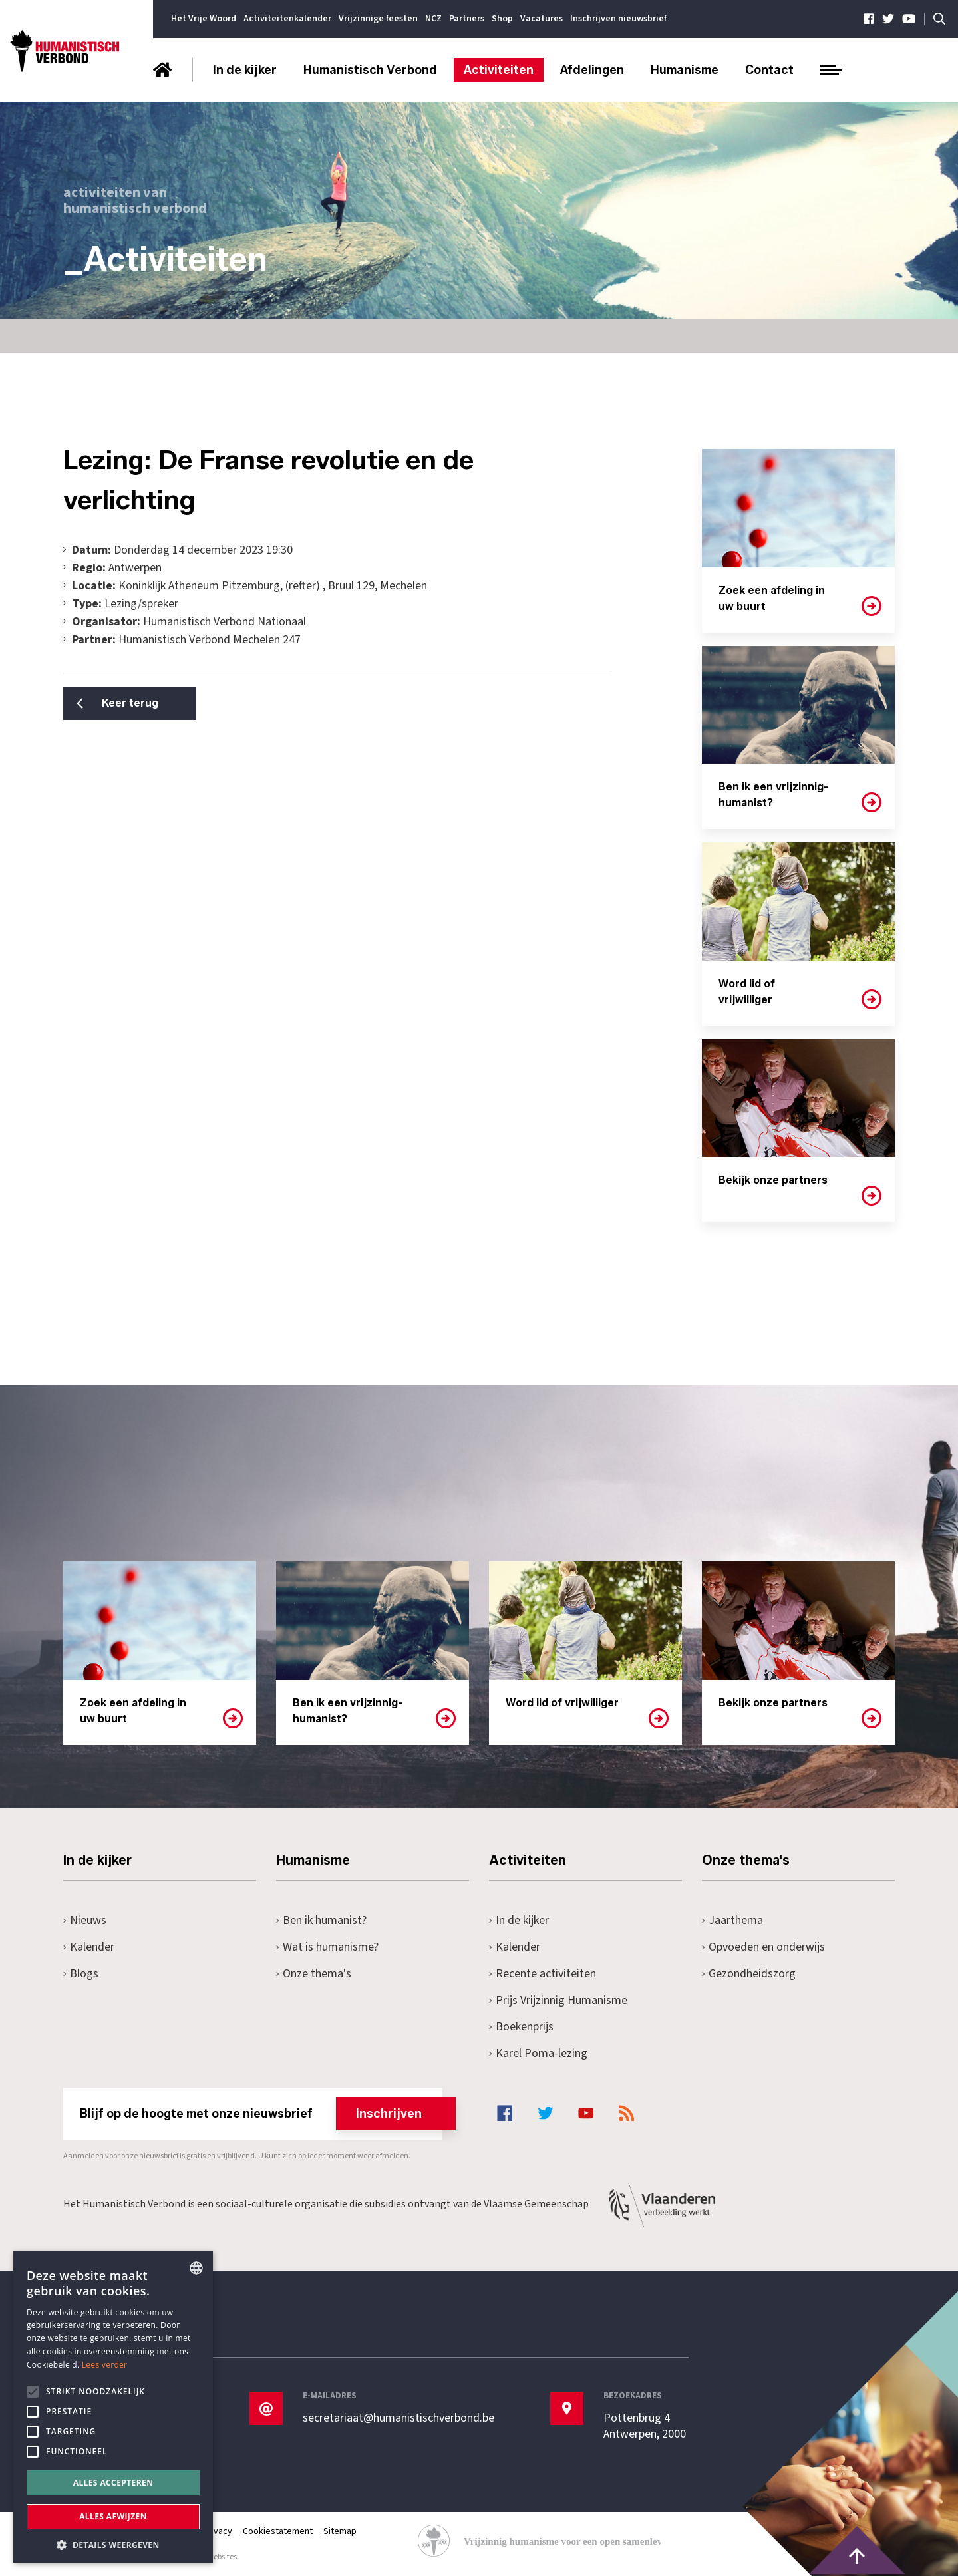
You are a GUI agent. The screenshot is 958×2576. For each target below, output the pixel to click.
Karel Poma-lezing (538, 2053)
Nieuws (84, 1920)
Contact (769, 70)
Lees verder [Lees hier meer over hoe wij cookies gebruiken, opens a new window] (105, 2364)
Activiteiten (499, 70)
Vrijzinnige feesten (378, 18)
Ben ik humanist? (321, 1920)
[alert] (113, 2407)
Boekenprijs (521, 2026)
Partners (466, 18)
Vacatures (541, 18)
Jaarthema (732, 1920)
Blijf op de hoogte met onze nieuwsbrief (261, 2113)
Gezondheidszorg (749, 1973)
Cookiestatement (278, 2531)
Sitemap (340, 2531)
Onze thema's (313, 1973)
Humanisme (684, 70)
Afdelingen (592, 70)
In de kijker (245, 70)
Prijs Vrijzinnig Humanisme (558, 2000)
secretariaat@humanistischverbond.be (398, 2418)
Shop (502, 18)
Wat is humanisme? (327, 1947)
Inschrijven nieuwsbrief (618, 18)
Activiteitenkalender (287, 18)
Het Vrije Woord (203, 18)
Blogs (80, 1973)
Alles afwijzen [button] (113, 2516)
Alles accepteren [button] (113, 2482)
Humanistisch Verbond (370, 70)
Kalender (88, 1947)
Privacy (217, 2531)
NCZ (433, 18)
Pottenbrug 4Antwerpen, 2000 (644, 2426)
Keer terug (130, 703)
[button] (113, 2543)
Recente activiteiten (542, 1973)
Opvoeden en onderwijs (763, 1947)
